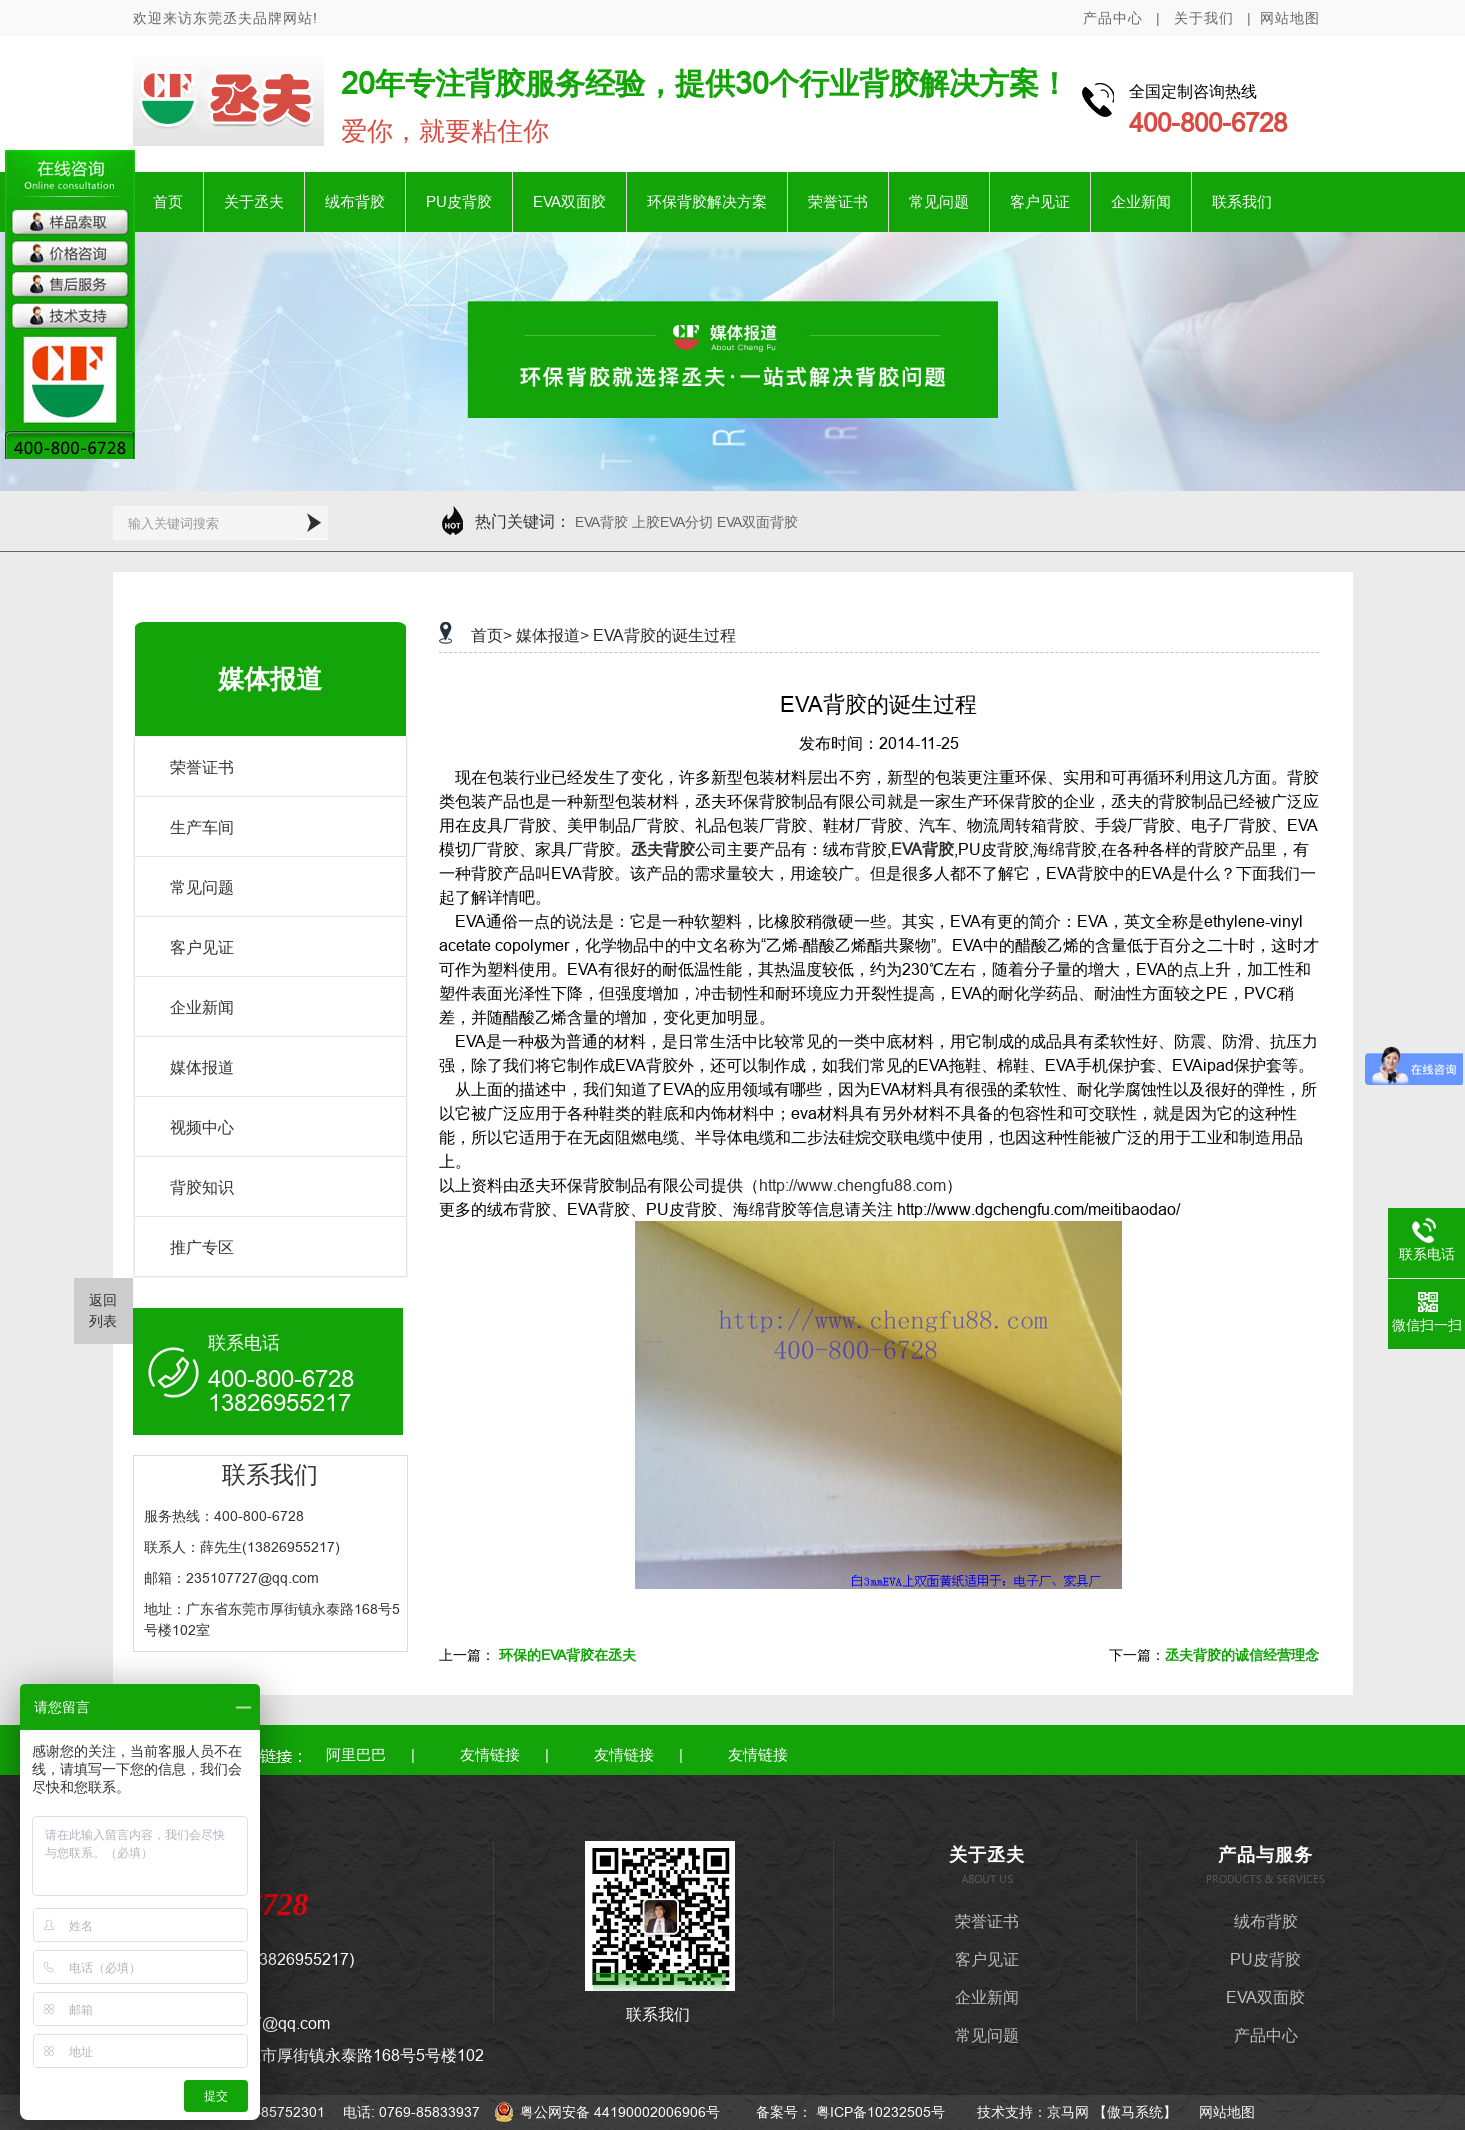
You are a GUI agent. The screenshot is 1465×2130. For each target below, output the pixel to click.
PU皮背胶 (459, 201)
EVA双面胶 (569, 201)
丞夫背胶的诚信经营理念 (1242, 1655)
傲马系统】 (1142, 2112)
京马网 (1070, 2112)
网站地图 (1290, 18)
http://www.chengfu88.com (852, 1185)
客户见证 (1040, 201)
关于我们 (1204, 18)
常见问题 (939, 201)
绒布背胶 (355, 201)
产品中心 (1113, 18)
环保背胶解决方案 (707, 201)
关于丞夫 (254, 201)
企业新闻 (1141, 201)
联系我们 (1242, 201)
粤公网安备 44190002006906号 (620, 2112)
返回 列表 (103, 1310)
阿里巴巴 (356, 1754)
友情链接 (490, 1754)
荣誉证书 (838, 201)
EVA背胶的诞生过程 (664, 635)
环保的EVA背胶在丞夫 (567, 1655)
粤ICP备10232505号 (880, 2112)
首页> (491, 635)
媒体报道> (552, 635)
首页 (168, 201)
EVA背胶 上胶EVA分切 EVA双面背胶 (686, 522)
